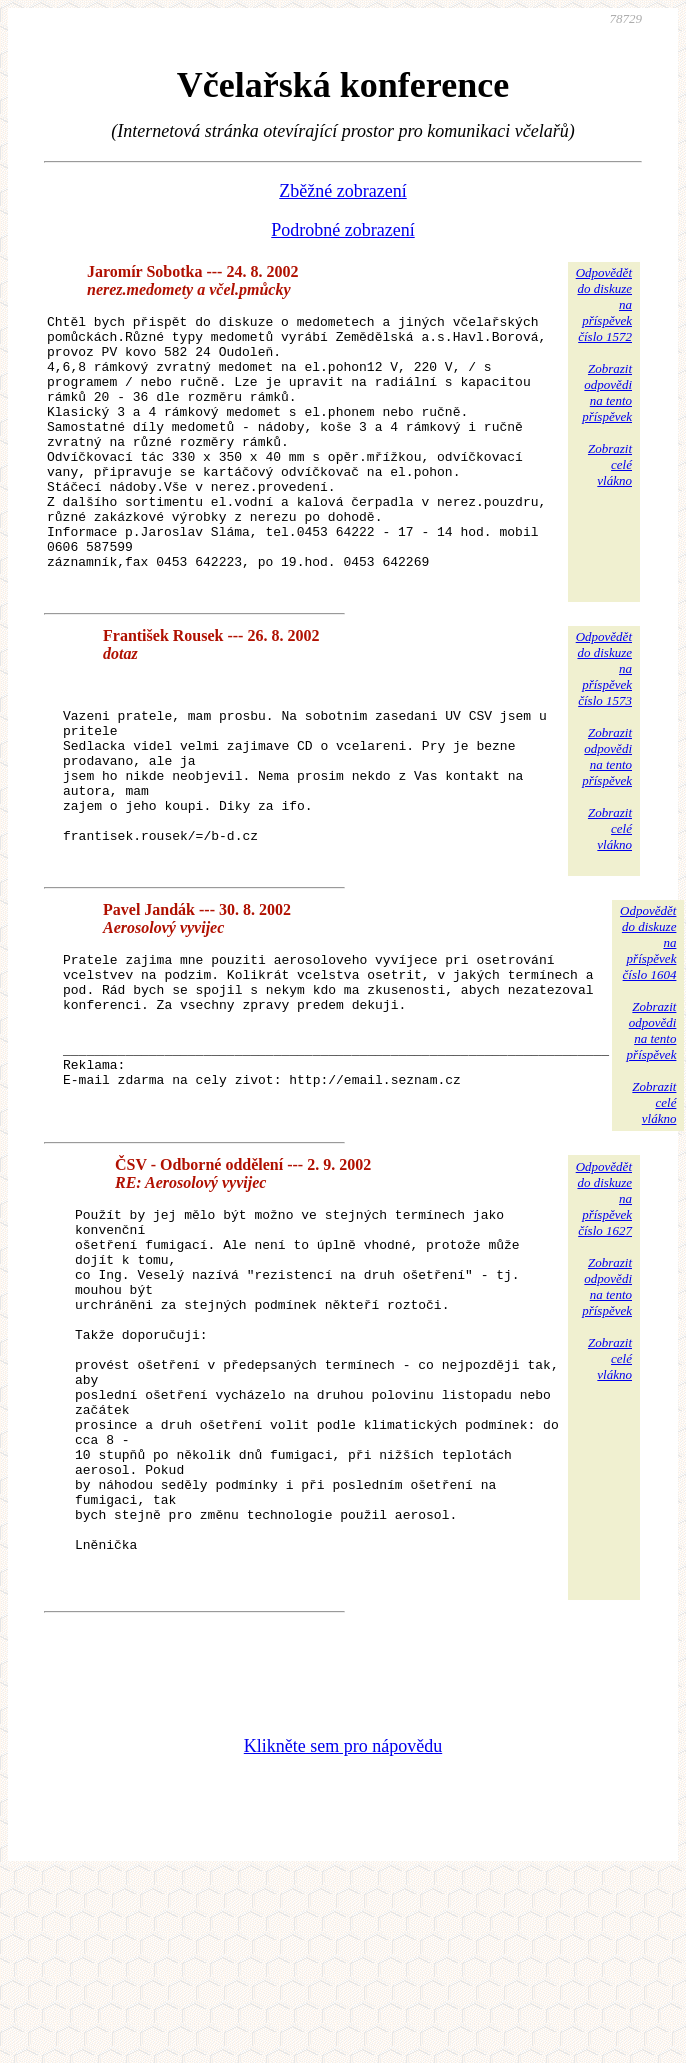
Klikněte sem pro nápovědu (343, 1911)
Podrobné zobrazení (342, 230)
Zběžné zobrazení (342, 191)
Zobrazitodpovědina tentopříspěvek (607, 392)
